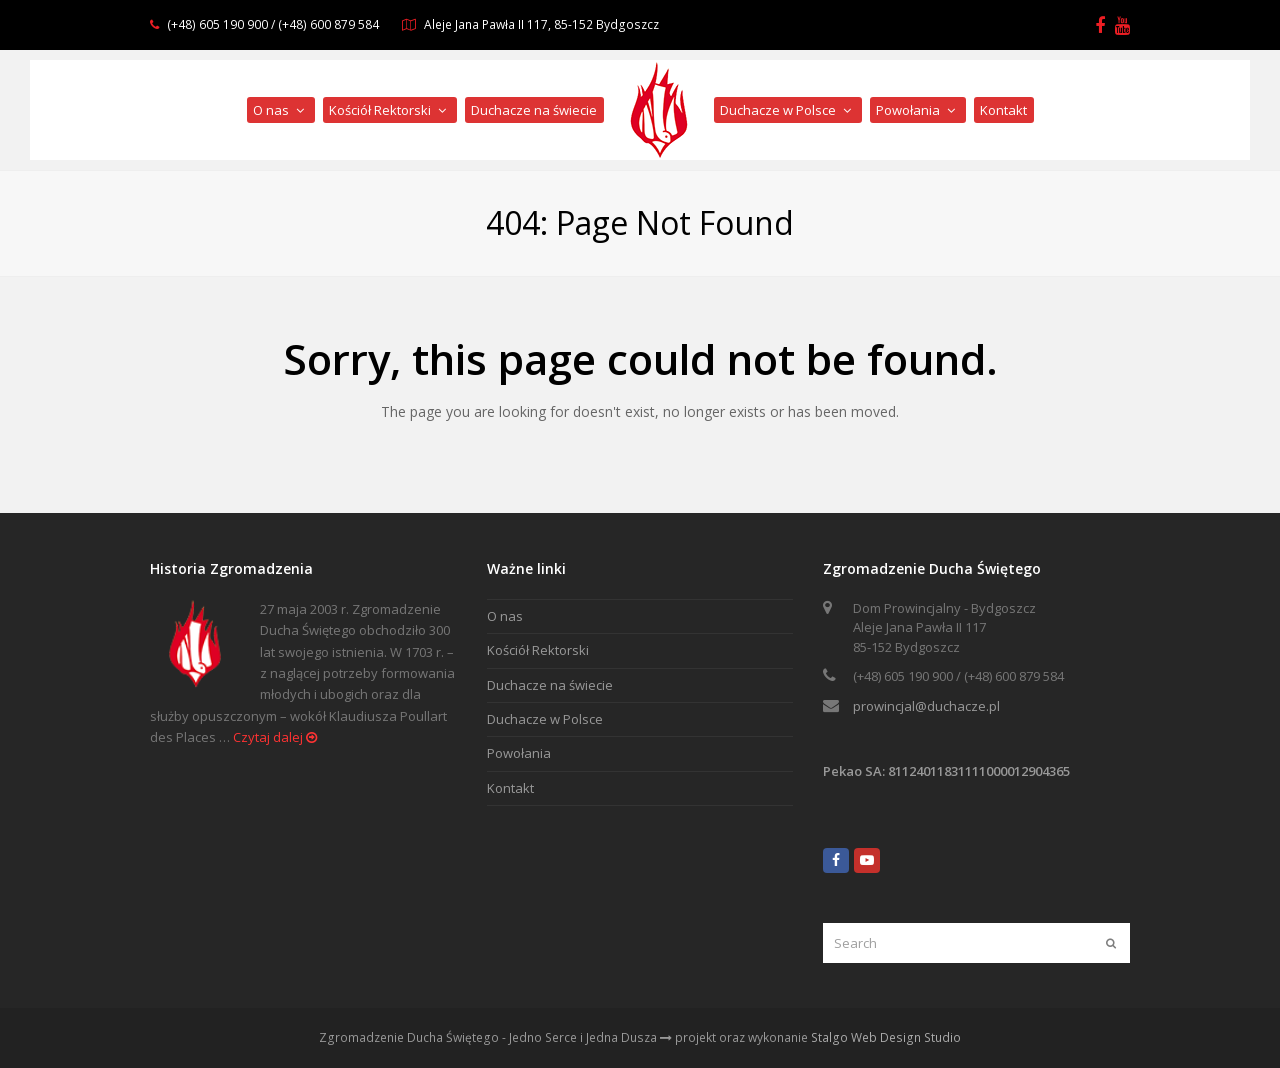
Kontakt (510, 788)
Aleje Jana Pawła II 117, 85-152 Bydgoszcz (541, 24)
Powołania (519, 753)
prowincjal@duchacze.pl (926, 706)
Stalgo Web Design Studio (886, 1037)
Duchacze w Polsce (545, 719)
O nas (505, 616)
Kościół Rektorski (538, 650)
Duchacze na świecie (550, 685)
